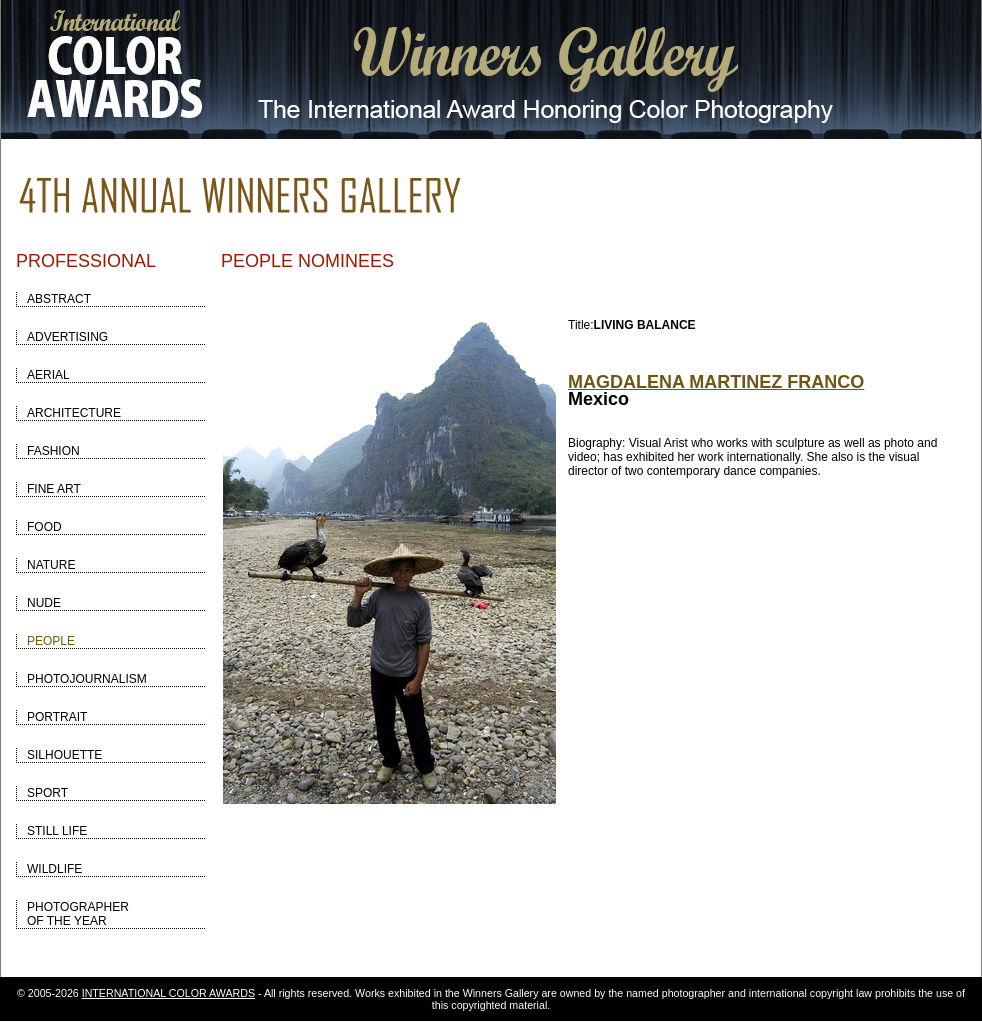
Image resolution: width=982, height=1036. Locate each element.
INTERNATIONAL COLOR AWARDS (168, 993)
